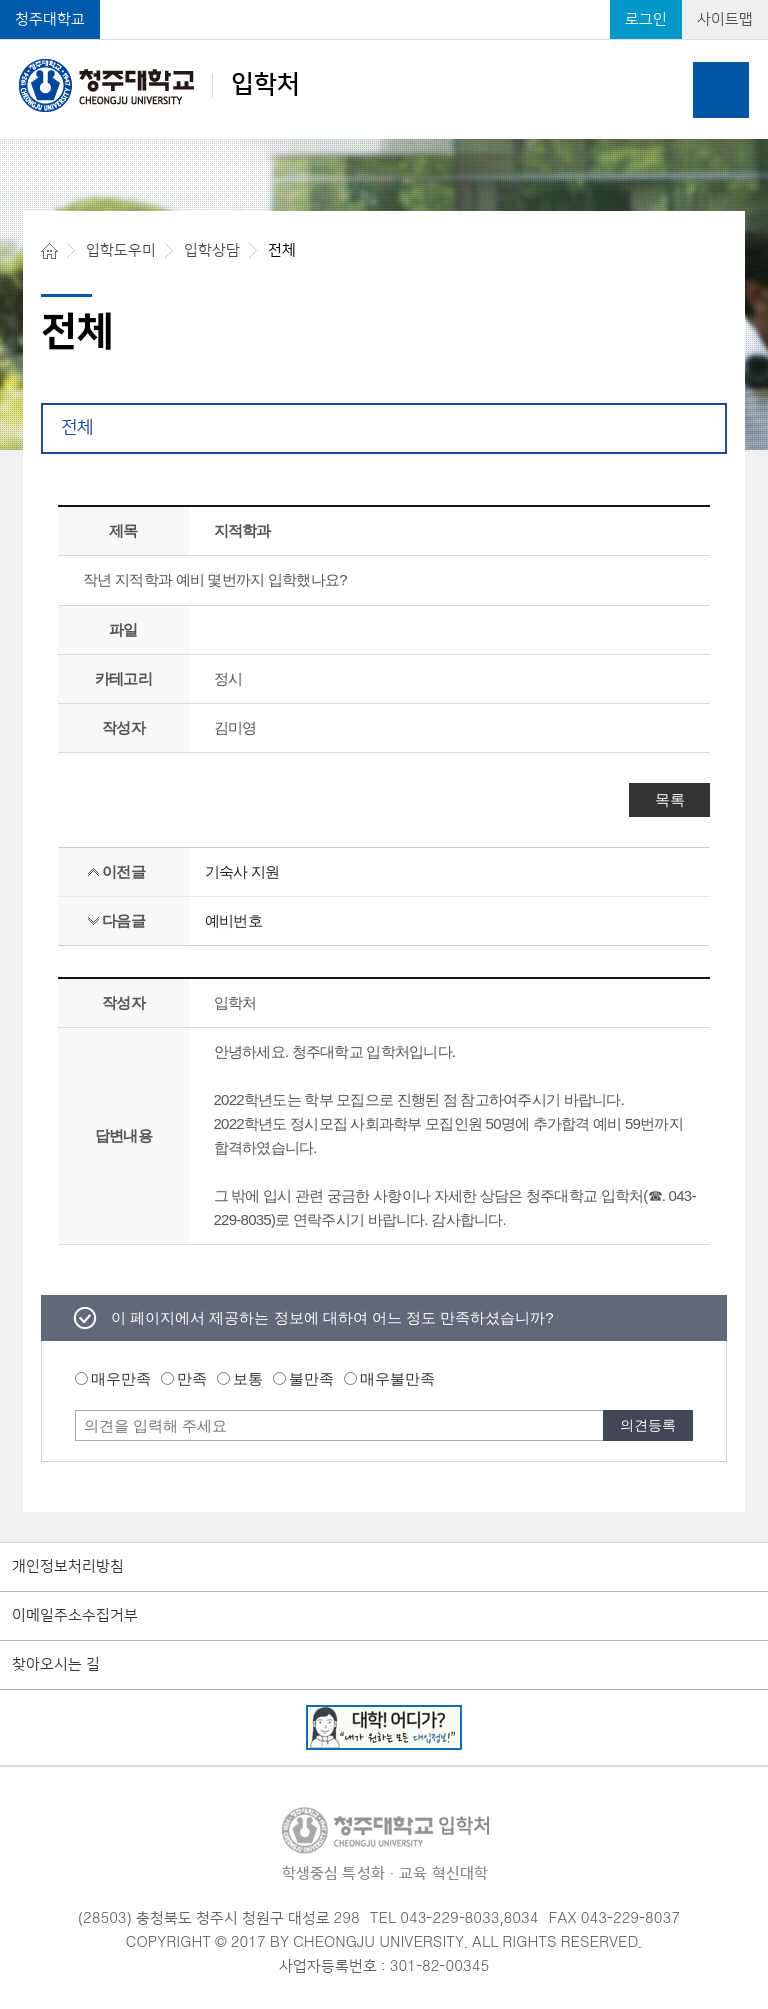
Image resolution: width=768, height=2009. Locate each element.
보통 (248, 1378)
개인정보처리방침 (68, 1567)
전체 (77, 428)
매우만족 (121, 1378)
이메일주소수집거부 (75, 1616)
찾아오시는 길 (56, 1665)
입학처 (159, 85)
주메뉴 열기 (721, 90)
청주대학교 (50, 19)
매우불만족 (397, 1378)
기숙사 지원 (242, 871)
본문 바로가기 (384, 1)
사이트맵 (725, 19)
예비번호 (233, 920)
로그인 (646, 19)
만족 (192, 1378)
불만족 (311, 1378)
